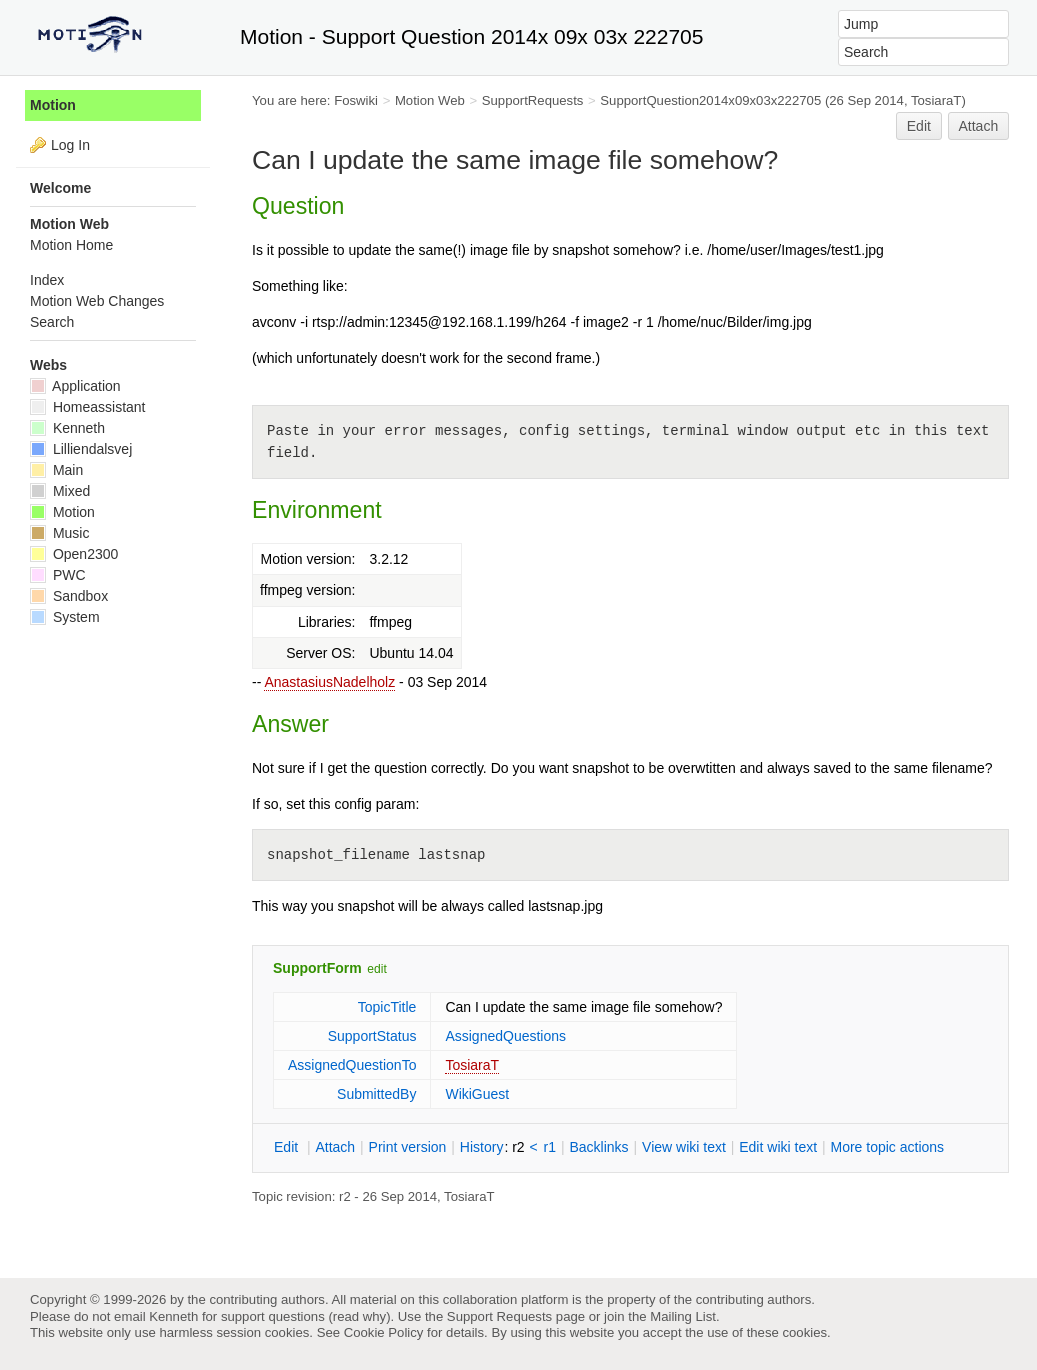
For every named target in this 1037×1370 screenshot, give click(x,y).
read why (359, 1316)
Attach (979, 126)
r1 (550, 1147)
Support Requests (499, 1316)
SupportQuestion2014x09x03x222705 (710, 100)
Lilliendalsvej (81, 449)
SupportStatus (372, 1036)
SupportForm (317, 968)
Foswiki (356, 100)
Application (75, 386)
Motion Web (430, 100)
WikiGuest (477, 1094)
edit (376, 969)
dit (288, 1147)
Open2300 (74, 554)
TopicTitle (387, 1007)
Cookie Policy (384, 1332)
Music (59, 533)
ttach (335, 1147)
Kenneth (67, 428)
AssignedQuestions (505, 1036)
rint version (408, 1147)
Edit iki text (778, 1147)
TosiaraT (472, 1065)
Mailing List (683, 1316)
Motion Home (71, 245)
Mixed (60, 491)
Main (56, 470)
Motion (53, 105)
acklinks (598, 1147)
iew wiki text (684, 1147)
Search (52, 322)
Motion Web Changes (97, 301)
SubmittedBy (376, 1094)
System (65, 617)
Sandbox (69, 596)
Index (47, 280)
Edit (919, 126)
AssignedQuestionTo (352, 1065)
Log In (70, 145)
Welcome (60, 188)
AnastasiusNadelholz (329, 682)
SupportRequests (533, 100)
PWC (58, 575)
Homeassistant (87, 407)
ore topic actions (887, 1147)
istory (482, 1147)
